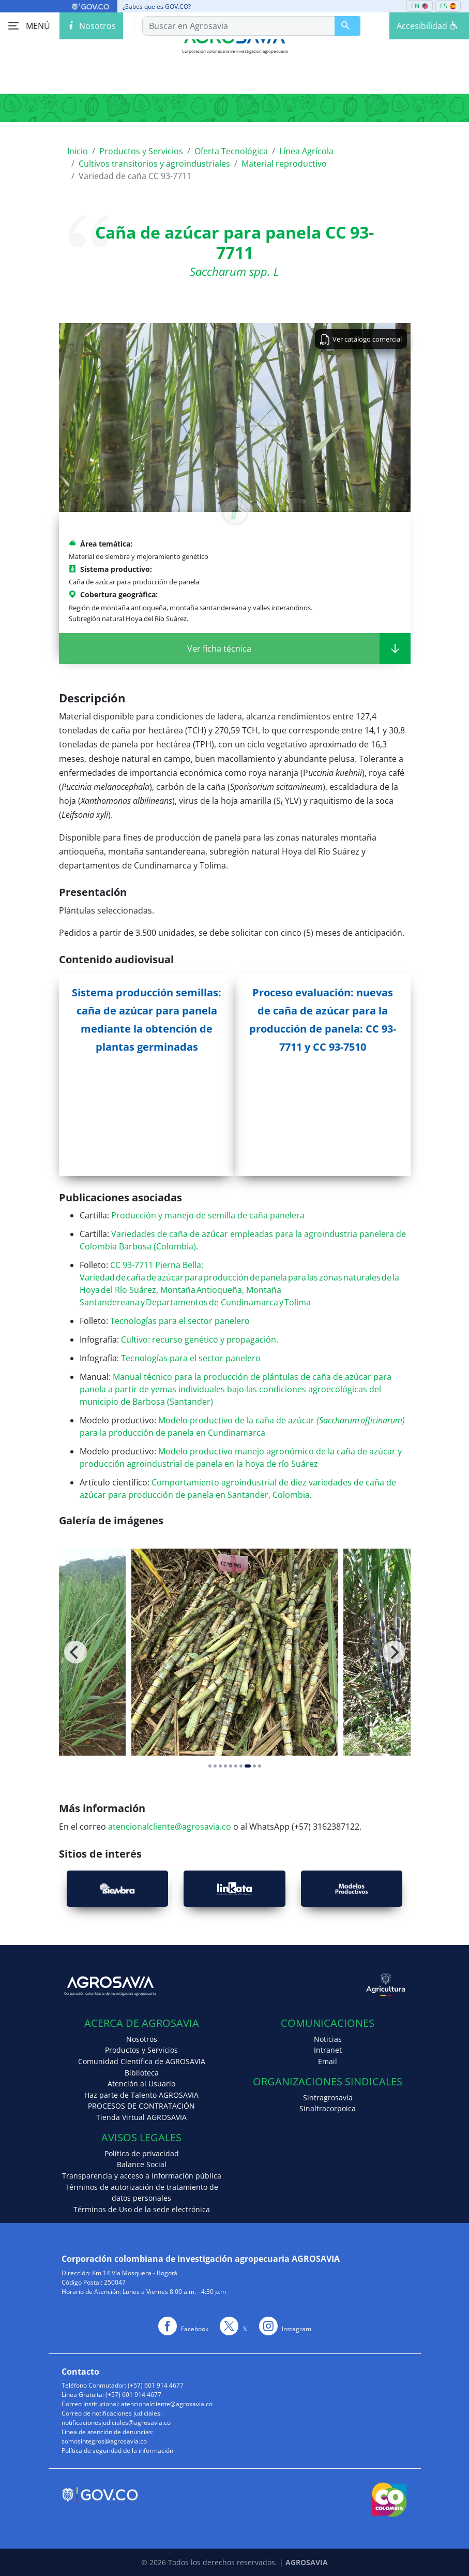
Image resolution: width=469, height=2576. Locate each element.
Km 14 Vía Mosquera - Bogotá (134, 2273)
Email (327, 2061)
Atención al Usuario (141, 2083)
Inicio (77, 151)
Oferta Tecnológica (231, 151)
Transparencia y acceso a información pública (141, 2176)
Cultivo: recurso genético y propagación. (199, 1339)
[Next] (394, 1652)
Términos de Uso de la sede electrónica (141, 2209)
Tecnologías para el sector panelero (180, 1321)
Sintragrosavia (328, 2097)
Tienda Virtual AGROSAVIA (141, 2117)
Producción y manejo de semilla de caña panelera (208, 1215)
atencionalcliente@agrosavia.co (168, 1826)
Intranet (328, 2050)
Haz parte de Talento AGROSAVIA (141, 2095)
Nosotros (141, 2039)
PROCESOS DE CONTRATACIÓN (141, 2106)
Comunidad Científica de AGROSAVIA (141, 2061)
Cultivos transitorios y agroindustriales (154, 163)
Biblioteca (142, 2073)
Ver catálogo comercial (361, 338)
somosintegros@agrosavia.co (104, 2441)
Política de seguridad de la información (117, 2450)
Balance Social (142, 2164)
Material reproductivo (284, 163)
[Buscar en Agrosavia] (347, 26)
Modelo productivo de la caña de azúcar (238, 1420)
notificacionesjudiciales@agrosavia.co (116, 2422)
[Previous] (75, 1652)
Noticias (328, 2039)
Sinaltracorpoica (327, 2108)
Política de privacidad (141, 2153)
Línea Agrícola (306, 151)
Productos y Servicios (141, 151)
